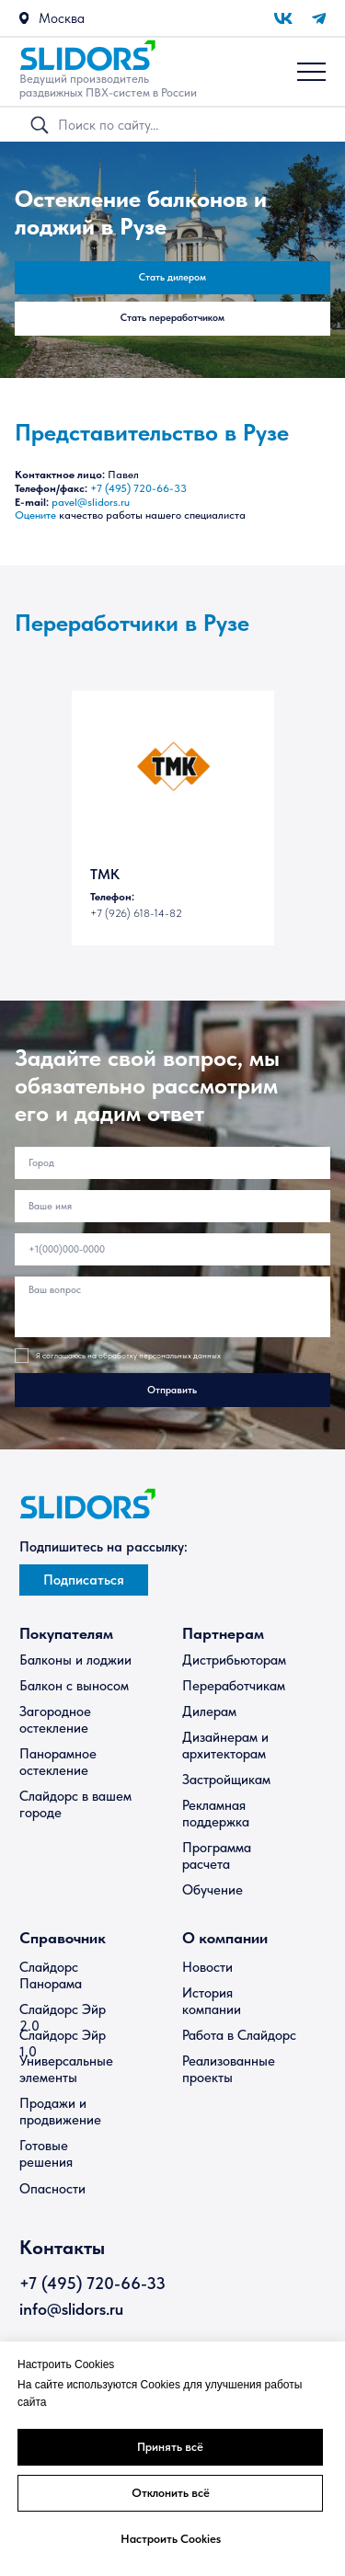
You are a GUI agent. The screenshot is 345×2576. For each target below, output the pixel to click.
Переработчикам (233, 1685)
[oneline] (173, 1163)
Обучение (212, 1890)
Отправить (172, 1390)
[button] (24, 18)
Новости (207, 1967)
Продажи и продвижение (60, 2111)
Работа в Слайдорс (239, 2035)
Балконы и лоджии (75, 1660)
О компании (225, 1938)
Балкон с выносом (74, 1685)
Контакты (62, 2247)
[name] (173, 1206)
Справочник (62, 1938)
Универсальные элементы (66, 2069)
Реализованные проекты (228, 2069)
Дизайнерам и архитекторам (225, 1745)
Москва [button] (62, 18)
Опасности (52, 2189)
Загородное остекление (55, 1719)
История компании (211, 2001)
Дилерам (209, 1711)
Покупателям (66, 1633)
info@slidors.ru (71, 2308)
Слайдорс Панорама (50, 1975)
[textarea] (173, 1307)
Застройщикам (226, 1779)
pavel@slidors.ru (91, 502)
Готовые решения (46, 2153)
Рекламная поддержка (215, 1813)
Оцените (35, 514)
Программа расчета (216, 1855)
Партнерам (223, 1633)
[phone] (173, 1249)
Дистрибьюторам (234, 1660)
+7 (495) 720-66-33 (138, 488)
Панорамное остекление (58, 1762)
